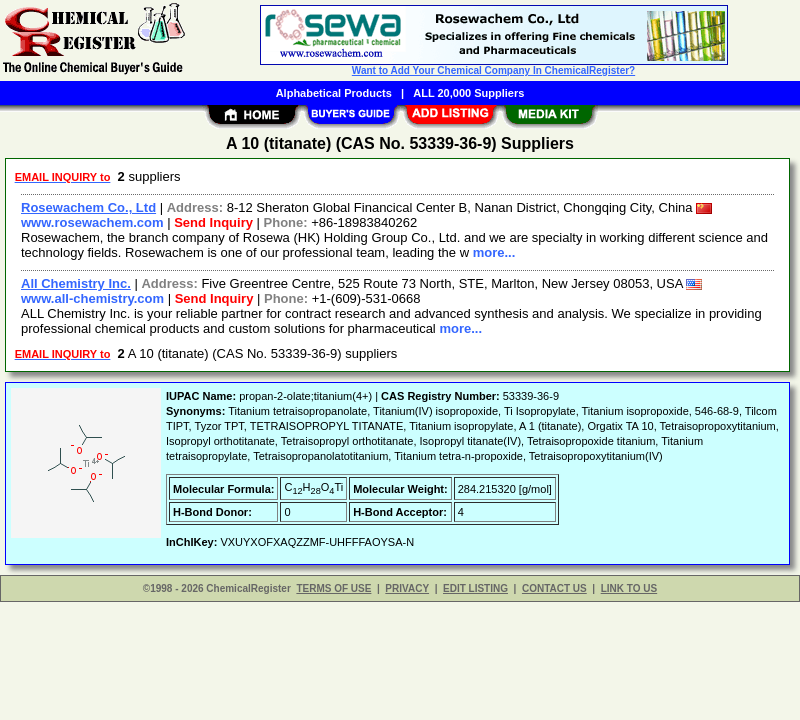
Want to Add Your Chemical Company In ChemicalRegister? (493, 70)
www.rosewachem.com (92, 222)
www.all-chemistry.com (92, 298)
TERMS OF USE (333, 588)
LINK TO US (629, 588)
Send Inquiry (213, 222)
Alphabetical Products (334, 93)
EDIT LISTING (475, 588)
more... (494, 252)
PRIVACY (407, 588)
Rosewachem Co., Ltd (88, 207)
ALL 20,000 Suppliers (468, 93)
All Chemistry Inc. (76, 283)
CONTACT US (554, 588)
